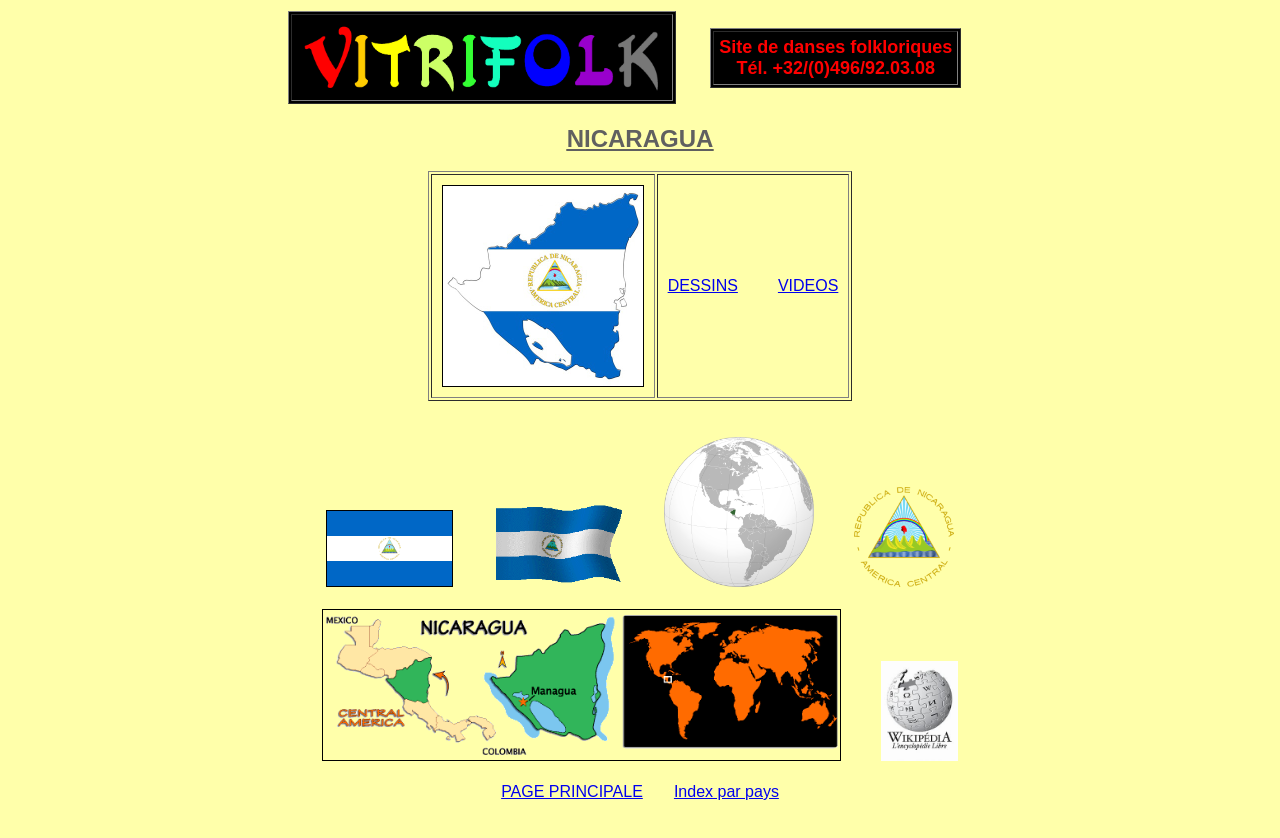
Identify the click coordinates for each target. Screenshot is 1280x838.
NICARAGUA (640, 138)
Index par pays (726, 791)
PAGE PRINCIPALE (572, 791)
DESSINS (703, 285)
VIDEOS (808, 285)
